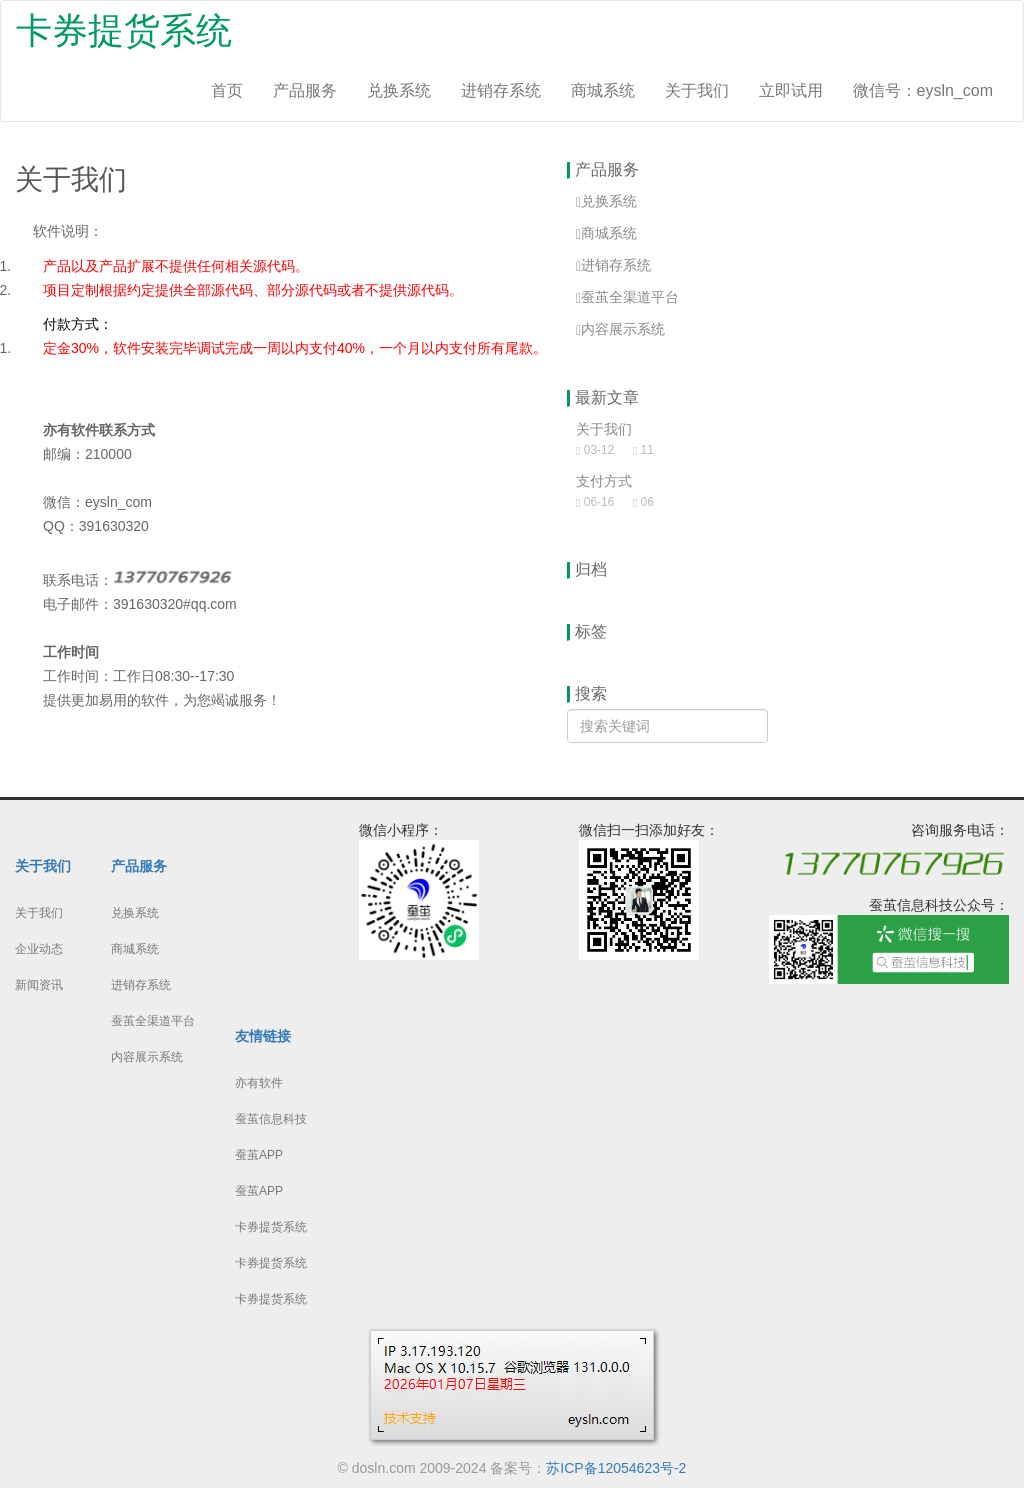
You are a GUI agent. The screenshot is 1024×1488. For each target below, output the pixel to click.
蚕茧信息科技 (271, 1119)
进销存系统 (501, 90)
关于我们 (697, 90)
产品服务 (305, 90)
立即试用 (791, 90)
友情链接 (263, 1036)
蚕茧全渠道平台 (153, 1021)
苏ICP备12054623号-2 (616, 1468)
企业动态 (39, 949)
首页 (227, 90)
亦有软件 (259, 1083)
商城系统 (603, 90)
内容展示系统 (147, 1057)
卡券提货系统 (124, 30)
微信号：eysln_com (923, 90)
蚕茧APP (259, 1155)
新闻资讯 (39, 985)
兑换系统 (399, 90)
